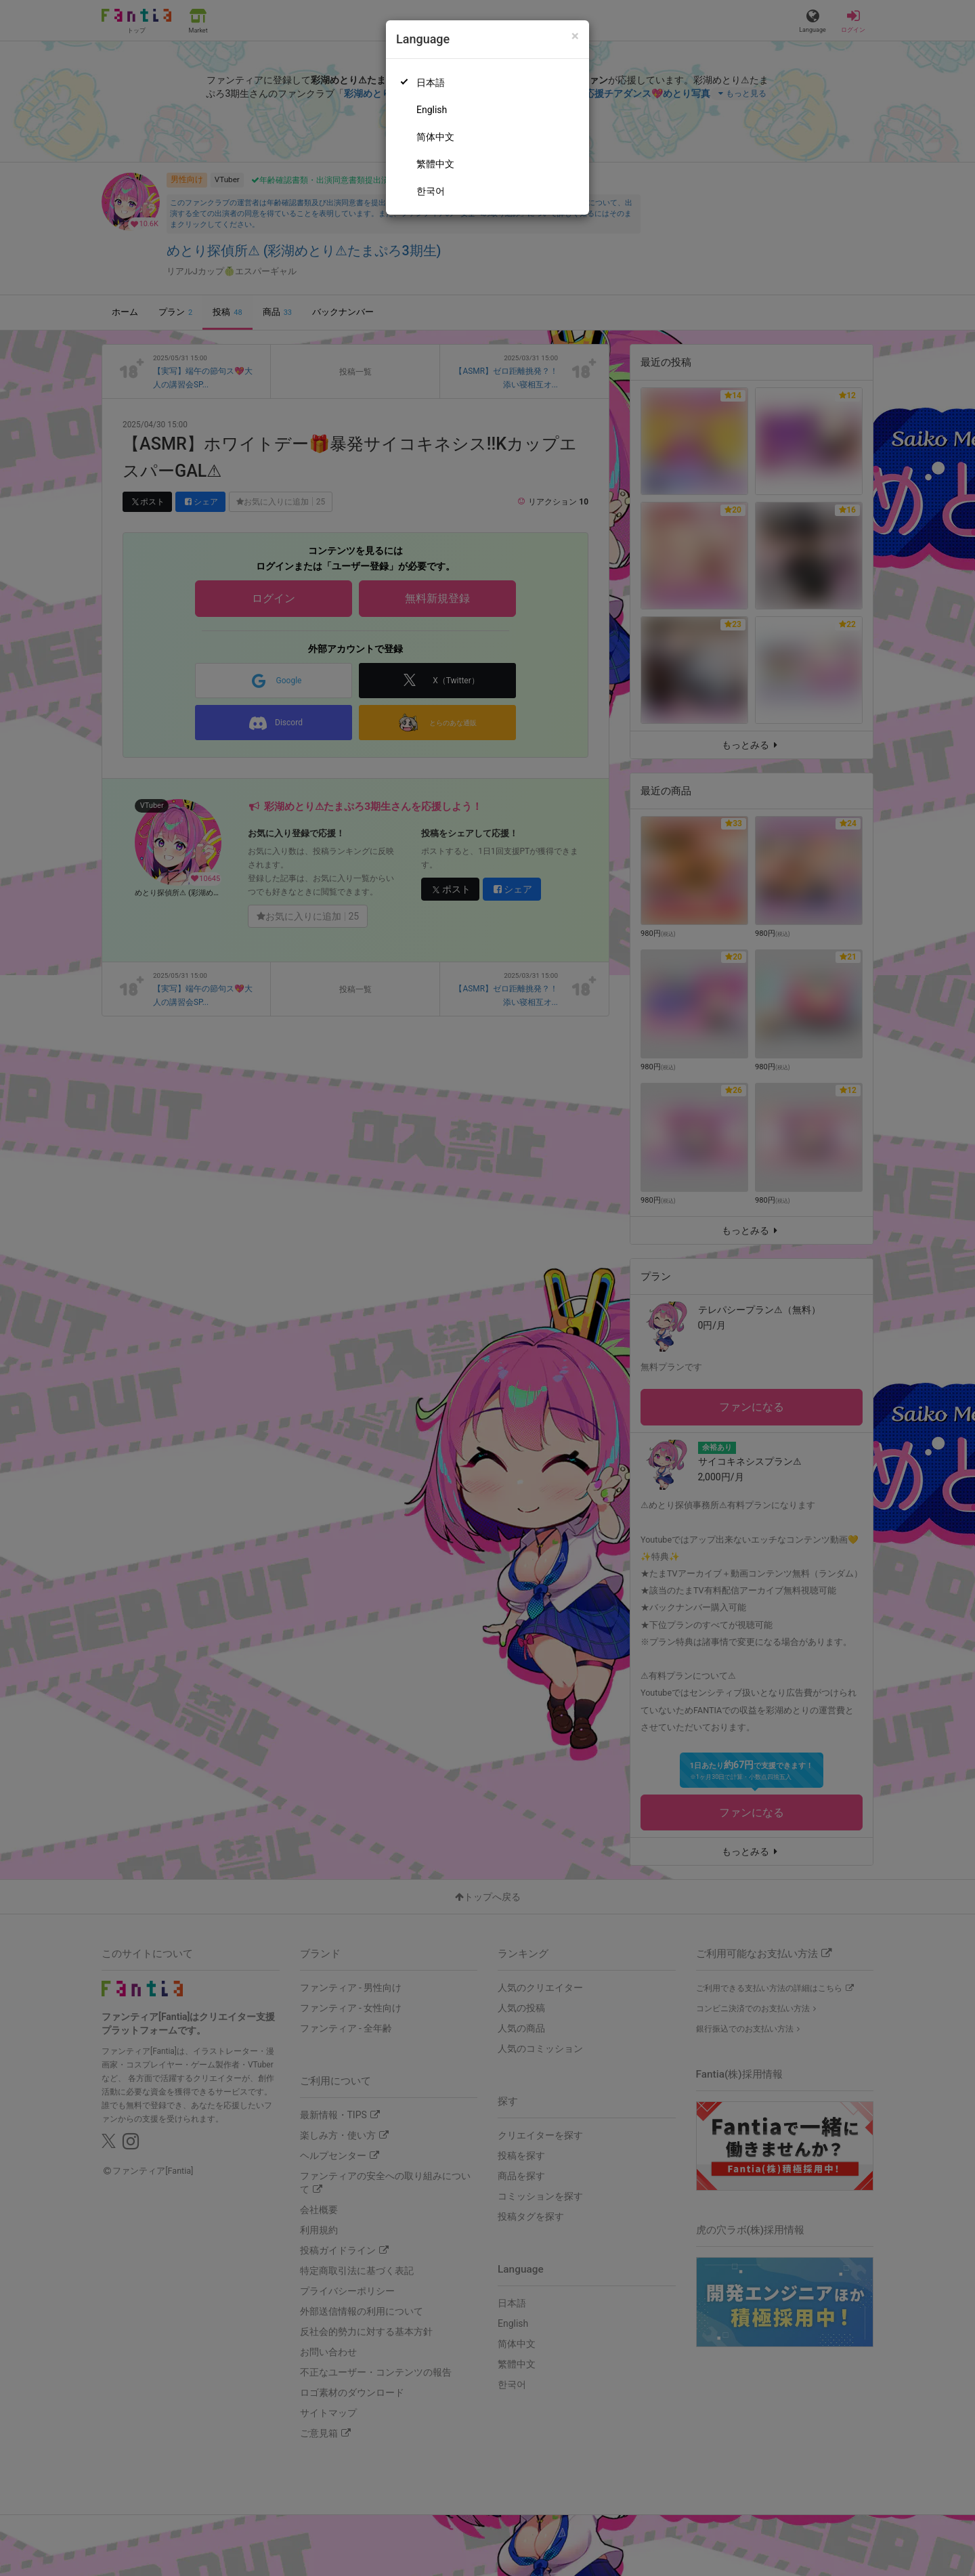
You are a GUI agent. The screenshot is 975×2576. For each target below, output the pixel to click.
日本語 (430, 82)
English (431, 109)
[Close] (575, 36)
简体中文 (435, 136)
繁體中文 (435, 163)
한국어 (430, 191)
